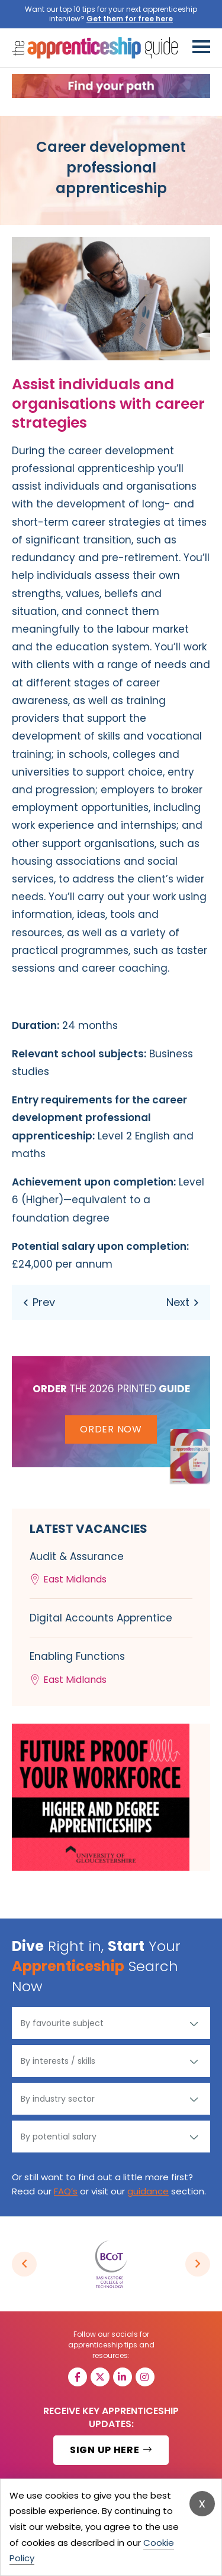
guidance (148, 2191)
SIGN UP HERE (111, 2450)
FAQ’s (66, 2191)
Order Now (110, 1429)
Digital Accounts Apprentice (101, 1618)
